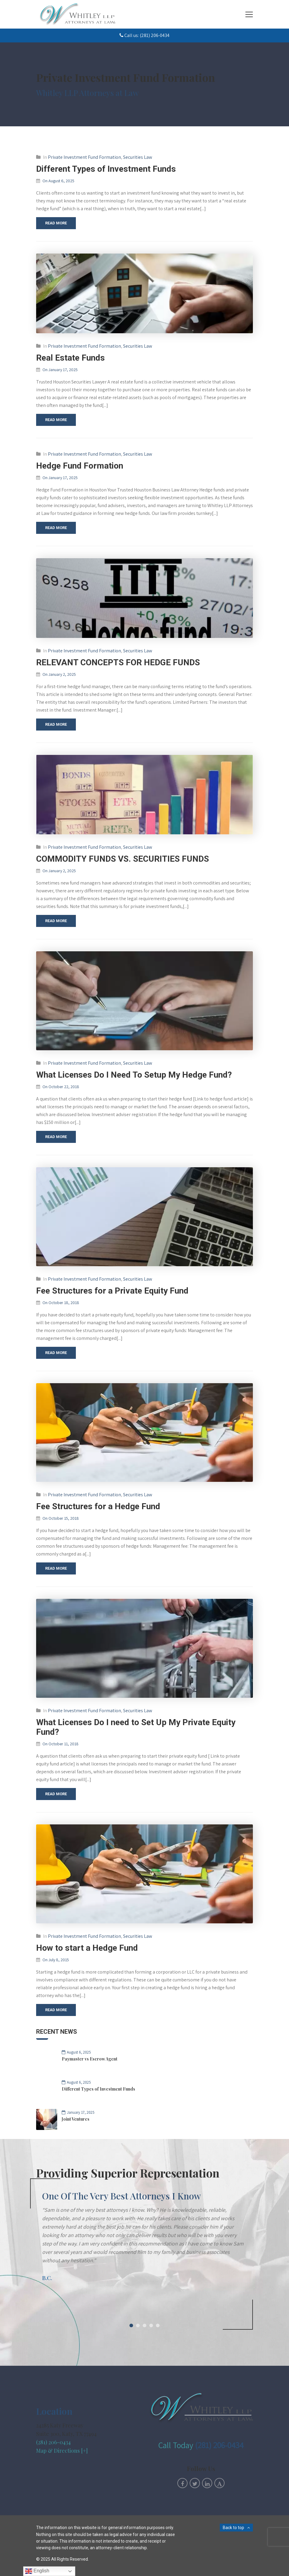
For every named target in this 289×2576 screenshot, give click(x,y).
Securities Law (137, 157)
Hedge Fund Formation (79, 466)
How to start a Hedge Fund (87, 1948)
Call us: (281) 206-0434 (144, 35)
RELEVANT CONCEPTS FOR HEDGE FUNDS (118, 662)
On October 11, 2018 (60, 1744)
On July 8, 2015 (55, 1959)
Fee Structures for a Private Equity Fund (112, 1291)
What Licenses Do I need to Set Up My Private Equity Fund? (135, 1727)
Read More (56, 223)
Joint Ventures (75, 2119)
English (37, 2571)
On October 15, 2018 (60, 1518)
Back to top (233, 2527)
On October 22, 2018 (60, 1086)
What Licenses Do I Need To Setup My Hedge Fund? (134, 1075)
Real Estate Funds (70, 358)
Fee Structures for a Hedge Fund (98, 1506)
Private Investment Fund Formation (84, 157)
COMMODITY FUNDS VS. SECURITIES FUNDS (122, 859)
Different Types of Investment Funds (106, 169)
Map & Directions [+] (62, 2450)
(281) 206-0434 (53, 2442)
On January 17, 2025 (60, 369)
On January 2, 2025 (59, 674)
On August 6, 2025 (58, 180)
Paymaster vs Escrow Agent (89, 2059)
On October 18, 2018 (60, 1302)
